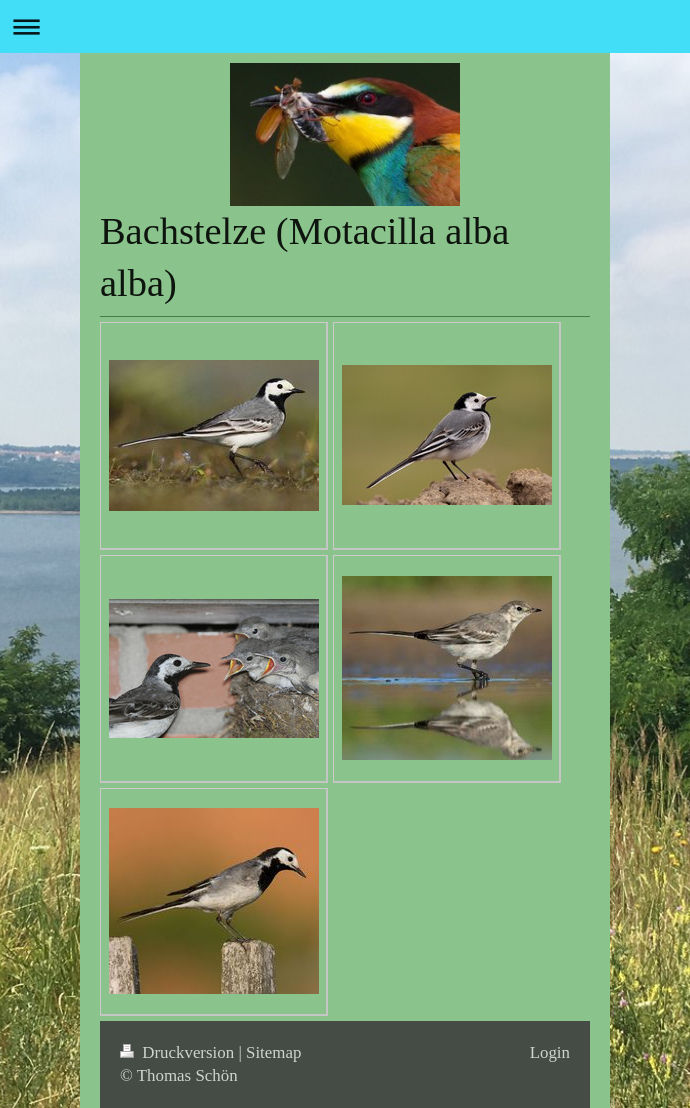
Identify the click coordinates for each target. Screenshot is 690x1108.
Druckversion (179, 1052)
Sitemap (273, 1052)
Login (550, 1052)
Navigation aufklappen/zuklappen (345, 26)
